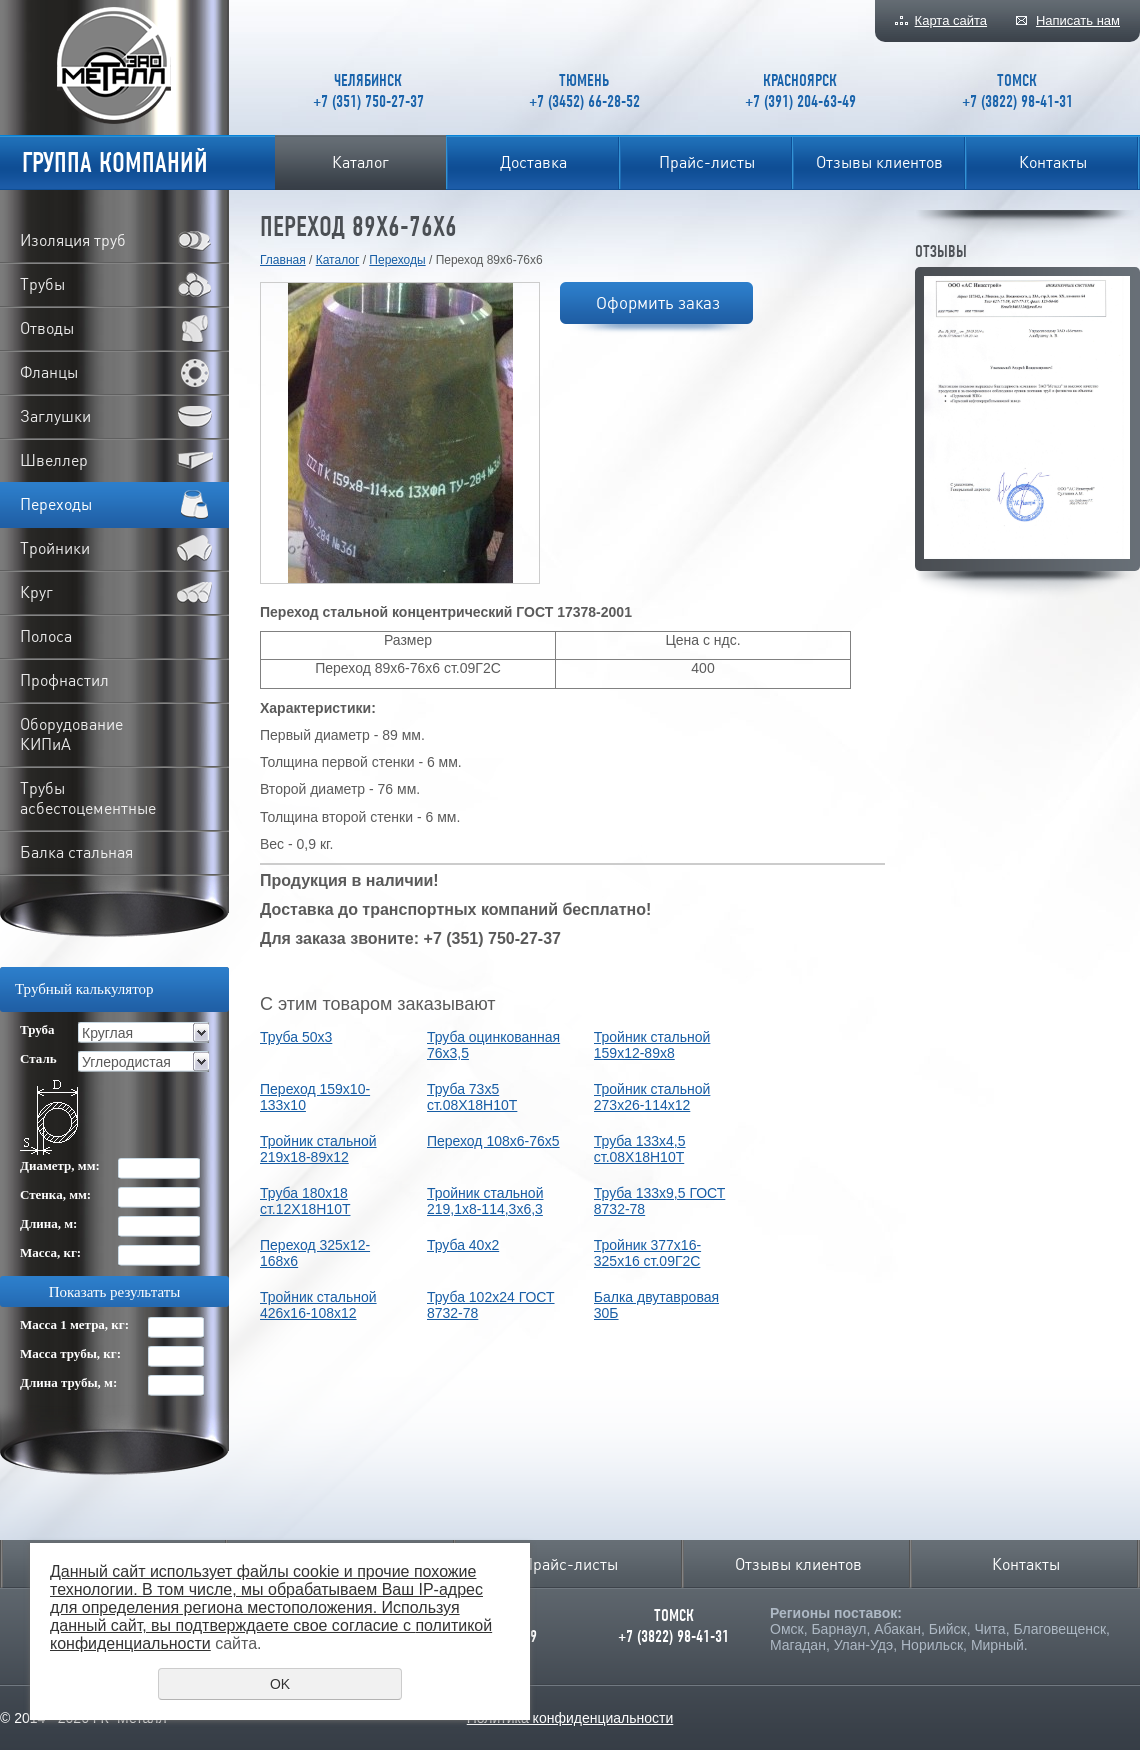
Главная (283, 260)
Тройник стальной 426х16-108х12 (318, 1305)
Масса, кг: (50, 1252)
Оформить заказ (658, 302)
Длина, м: (48, 1223)
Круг (36, 592)
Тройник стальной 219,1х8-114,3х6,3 (485, 1201)
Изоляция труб (73, 240)
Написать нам (1078, 20)
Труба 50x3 (296, 1037)
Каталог (360, 162)
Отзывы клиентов (879, 162)
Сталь (38, 1058)
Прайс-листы (707, 162)
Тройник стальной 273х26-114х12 (652, 1097)
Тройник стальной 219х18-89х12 (318, 1149)
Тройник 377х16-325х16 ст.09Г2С (647, 1253)
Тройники (55, 548)
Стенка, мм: (55, 1194)
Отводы (47, 328)
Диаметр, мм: (60, 1165)
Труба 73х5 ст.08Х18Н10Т (472, 1097)
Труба (37, 1029)
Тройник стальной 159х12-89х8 (652, 1045)
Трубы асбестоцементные (88, 798)
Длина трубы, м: (68, 1382)
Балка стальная (76, 852)
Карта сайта (951, 20)
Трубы (42, 284)
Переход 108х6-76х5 (493, 1141)
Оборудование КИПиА (71, 734)
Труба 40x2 (463, 1245)
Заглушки (55, 416)
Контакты (1053, 162)
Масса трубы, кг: (70, 1353)
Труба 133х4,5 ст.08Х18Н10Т (640, 1149)
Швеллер (54, 460)
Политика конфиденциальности (570, 1718)
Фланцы (49, 372)
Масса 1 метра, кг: (74, 1324)
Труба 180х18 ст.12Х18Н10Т (305, 1201)
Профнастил (64, 680)
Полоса (46, 636)
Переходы (397, 260)
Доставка (533, 162)
